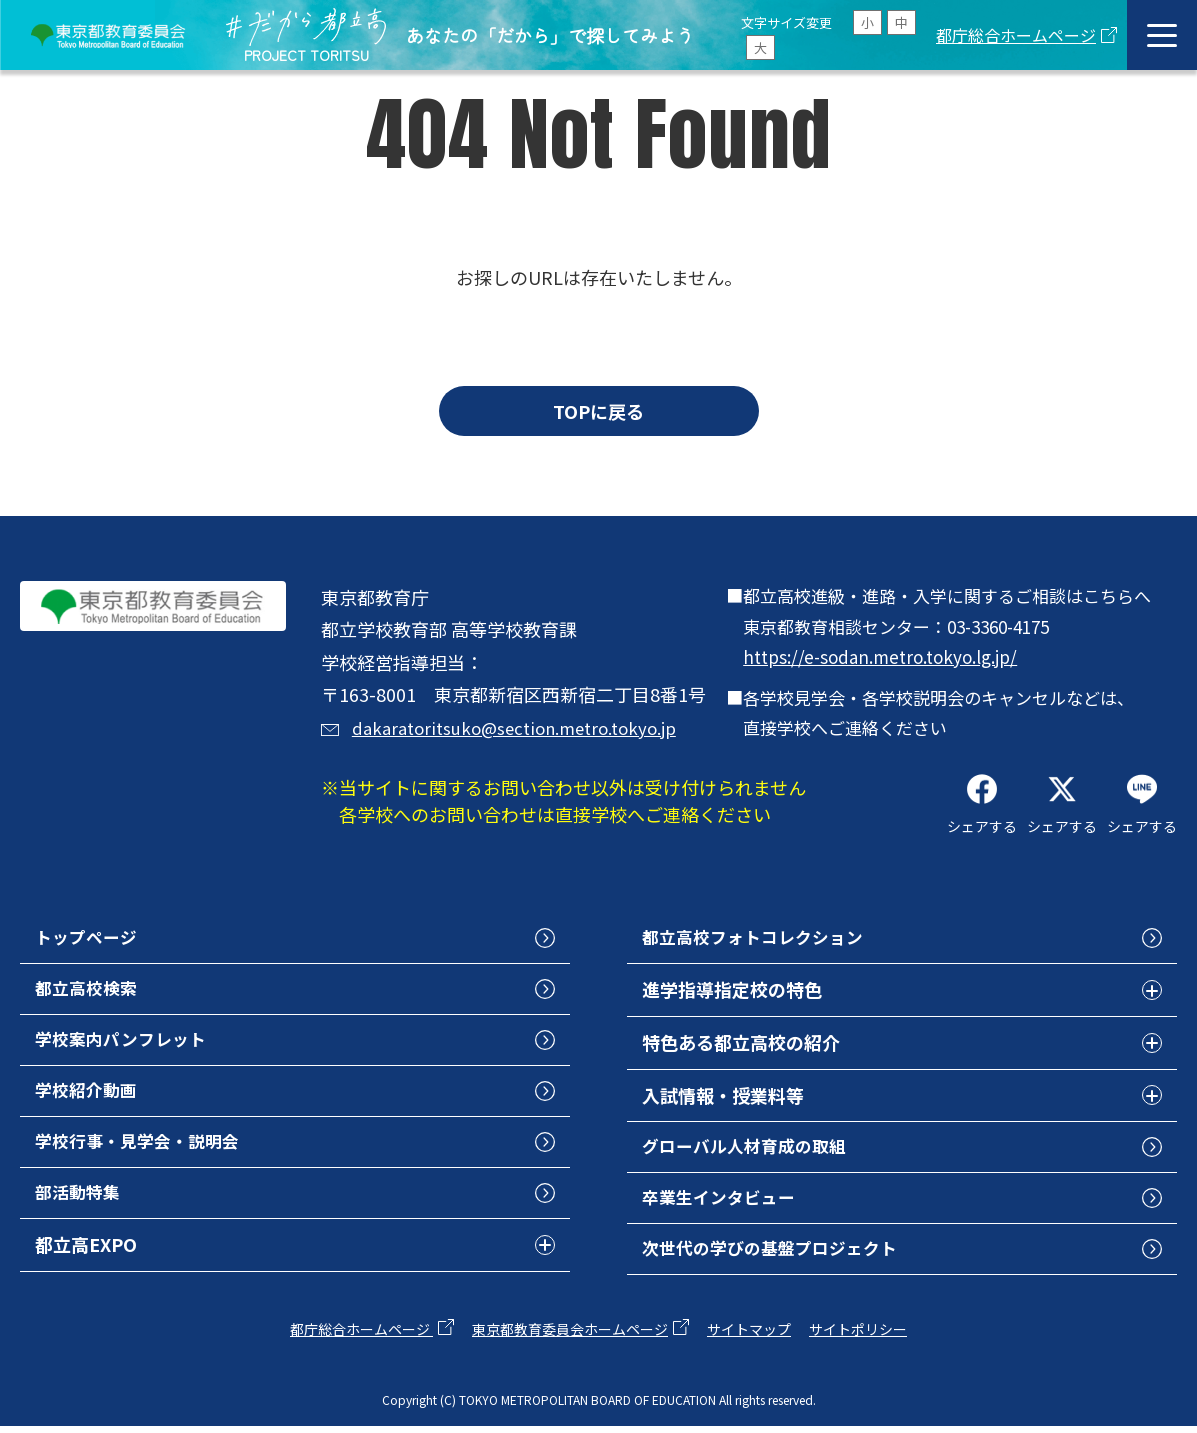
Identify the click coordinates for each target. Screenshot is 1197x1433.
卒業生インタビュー (723, 1201)
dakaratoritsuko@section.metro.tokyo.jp (523, 727)
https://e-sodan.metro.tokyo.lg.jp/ (880, 656)
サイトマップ (749, 1336)
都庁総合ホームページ (1016, 35)
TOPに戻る (598, 411)
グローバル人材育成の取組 (750, 1149)
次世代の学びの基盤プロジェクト (777, 1254)
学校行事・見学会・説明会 (143, 1149)
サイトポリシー (858, 1336)
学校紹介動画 (89, 1096)
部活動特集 (80, 1201)
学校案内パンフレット (125, 1044)
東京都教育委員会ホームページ (570, 1336)
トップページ (89, 938)
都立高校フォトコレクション (759, 938)
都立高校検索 (89, 991)
